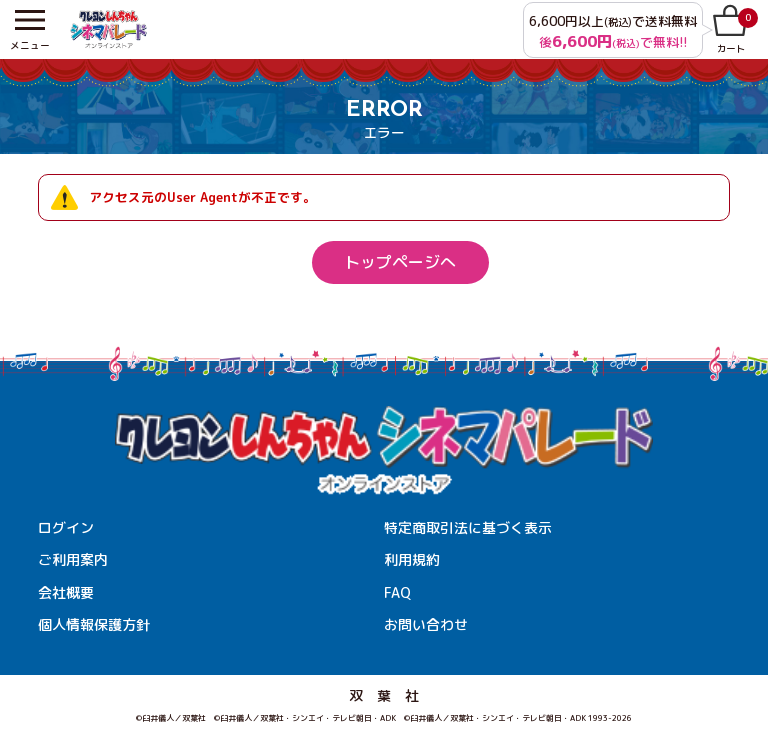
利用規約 (412, 559)
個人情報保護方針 (94, 624)
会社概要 (66, 592)
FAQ (397, 592)
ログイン (66, 527)
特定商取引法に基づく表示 (468, 527)
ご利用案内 (73, 559)
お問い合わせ (426, 624)
